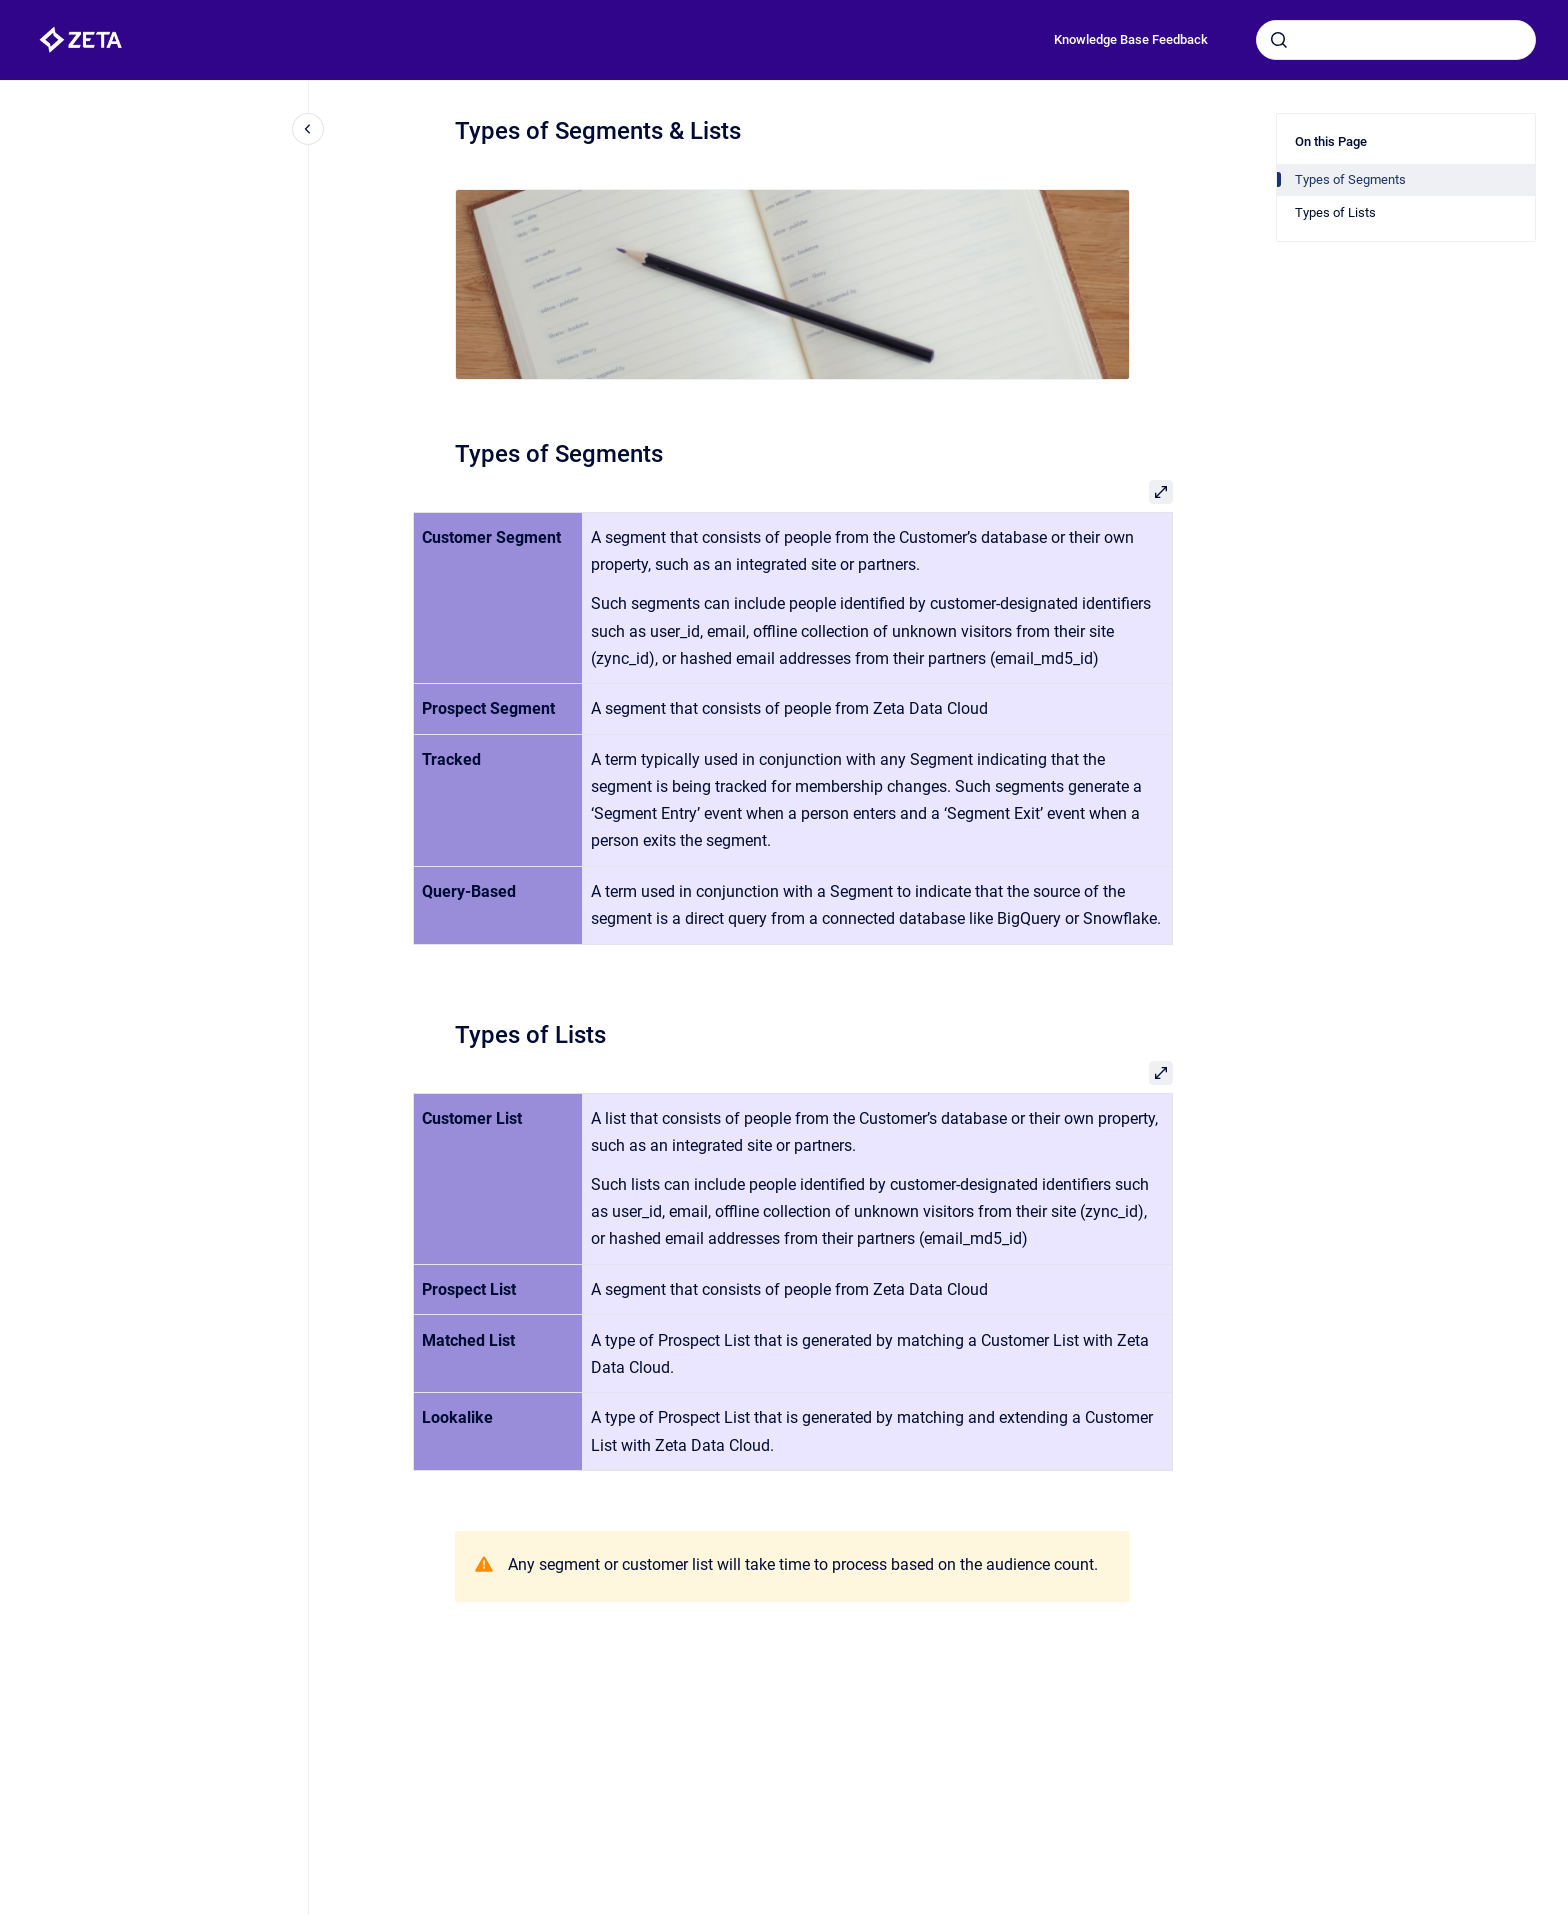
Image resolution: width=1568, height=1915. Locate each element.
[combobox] (1396, 40)
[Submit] (1279, 40)
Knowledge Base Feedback (1131, 39)
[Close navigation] (308, 129)
